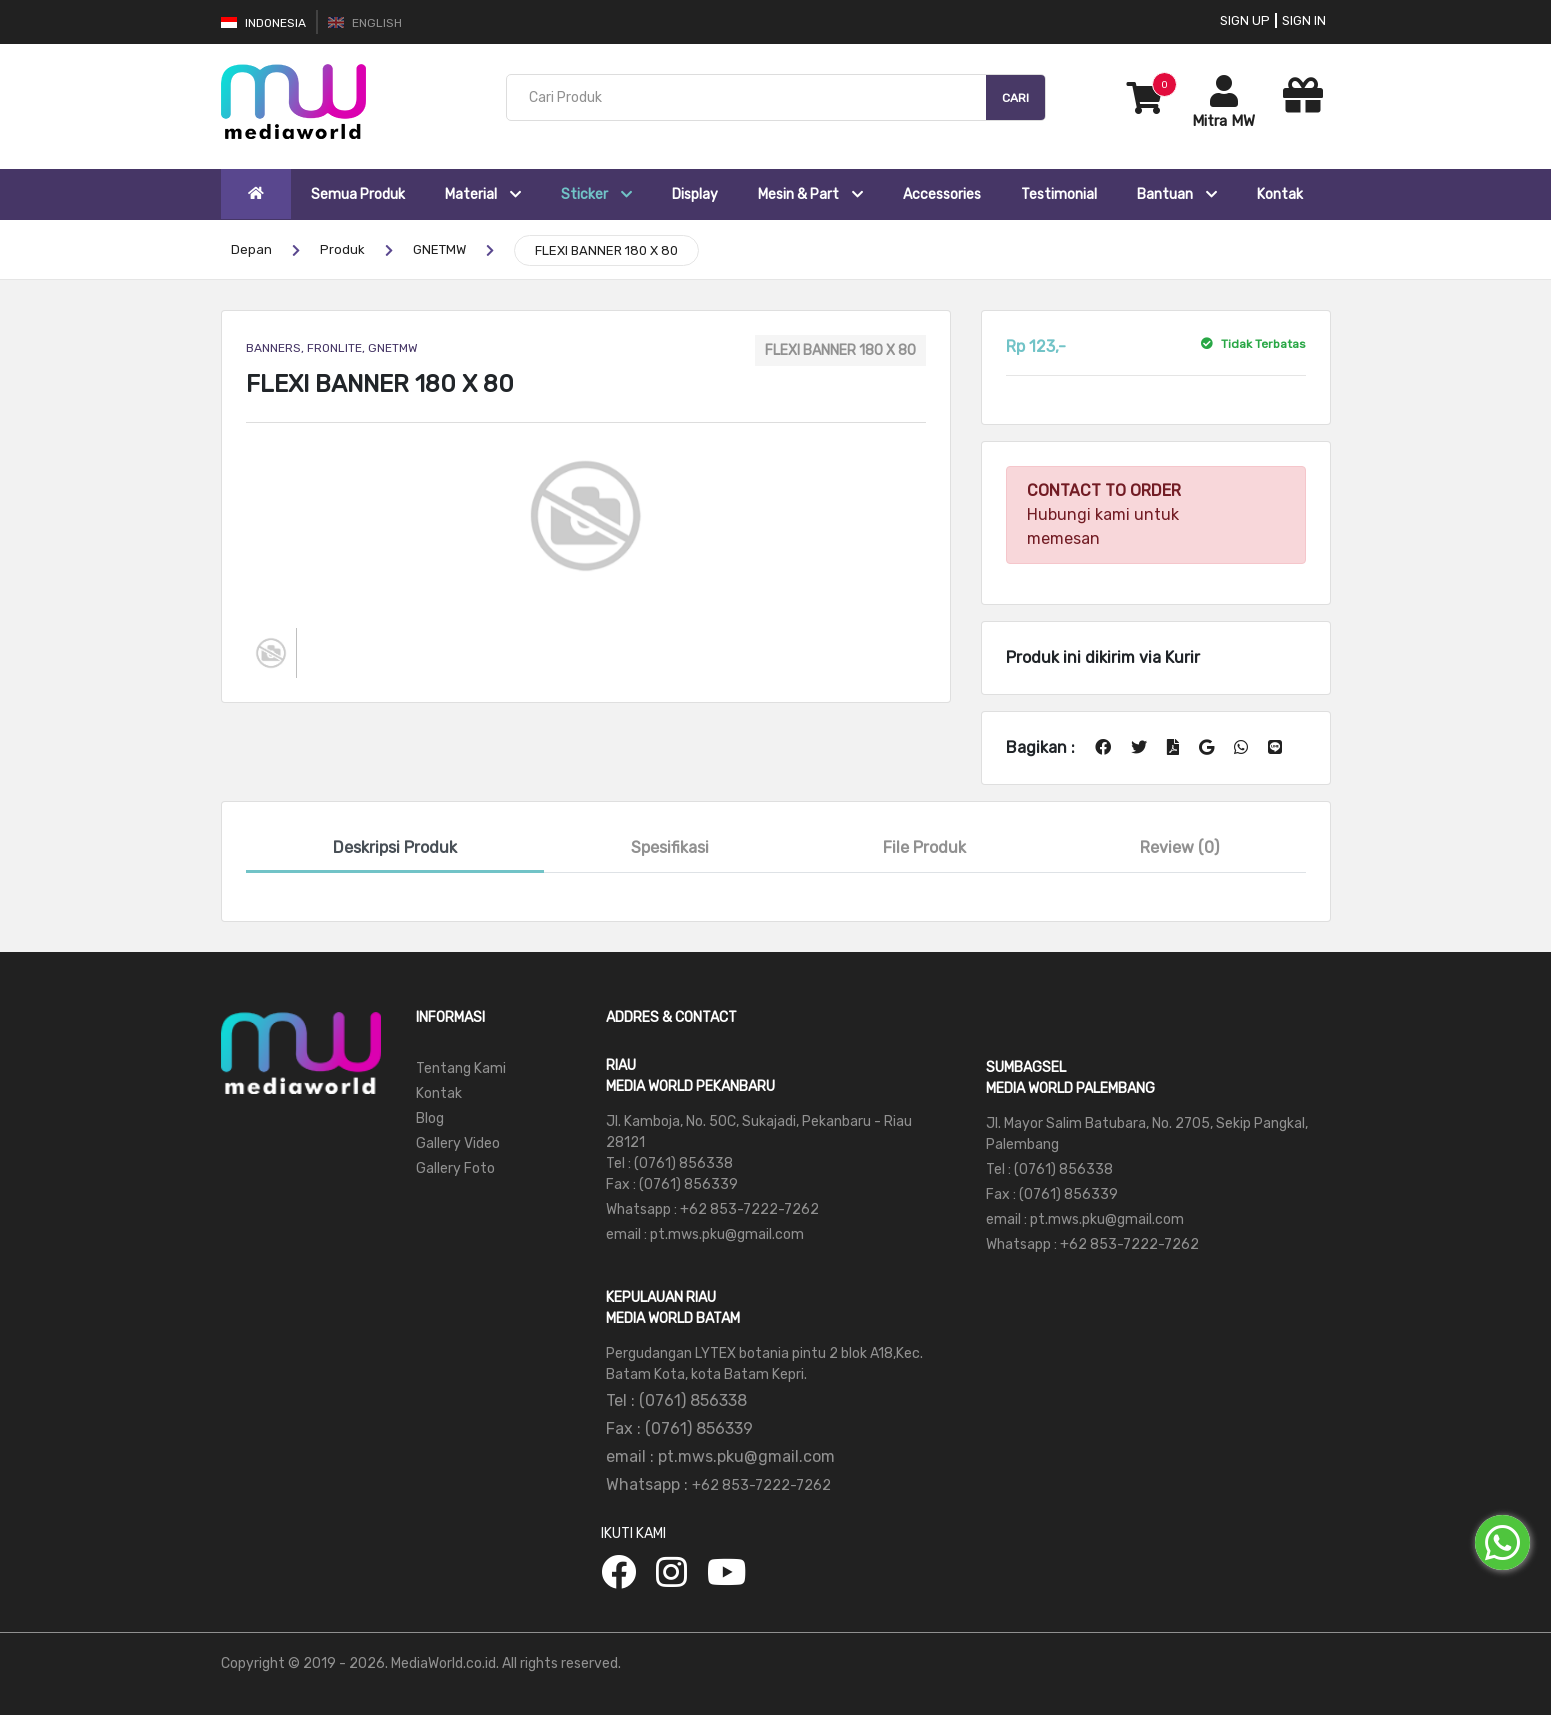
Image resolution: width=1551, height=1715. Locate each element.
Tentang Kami (461, 1068)
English (365, 23)
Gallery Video (458, 1143)
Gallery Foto (455, 1168)
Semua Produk (358, 194)
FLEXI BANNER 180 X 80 (606, 250)
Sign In (1304, 20)
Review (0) (1179, 847)
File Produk (924, 847)
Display (695, 194)
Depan (251, 249)
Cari (1015, 98)
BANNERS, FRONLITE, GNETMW (332, 348)
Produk (342, 249)
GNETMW (439, 249)
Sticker (596, 194)
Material (483, 194)
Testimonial (1059, 194)
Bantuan (1177, 194)
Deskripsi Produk (395, 847)
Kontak (1280, 194)
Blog (430, 1118)
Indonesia (263, 23)
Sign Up (1245, 20)
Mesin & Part (810, 194)
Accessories (942, 194)
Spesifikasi (670, 847)
